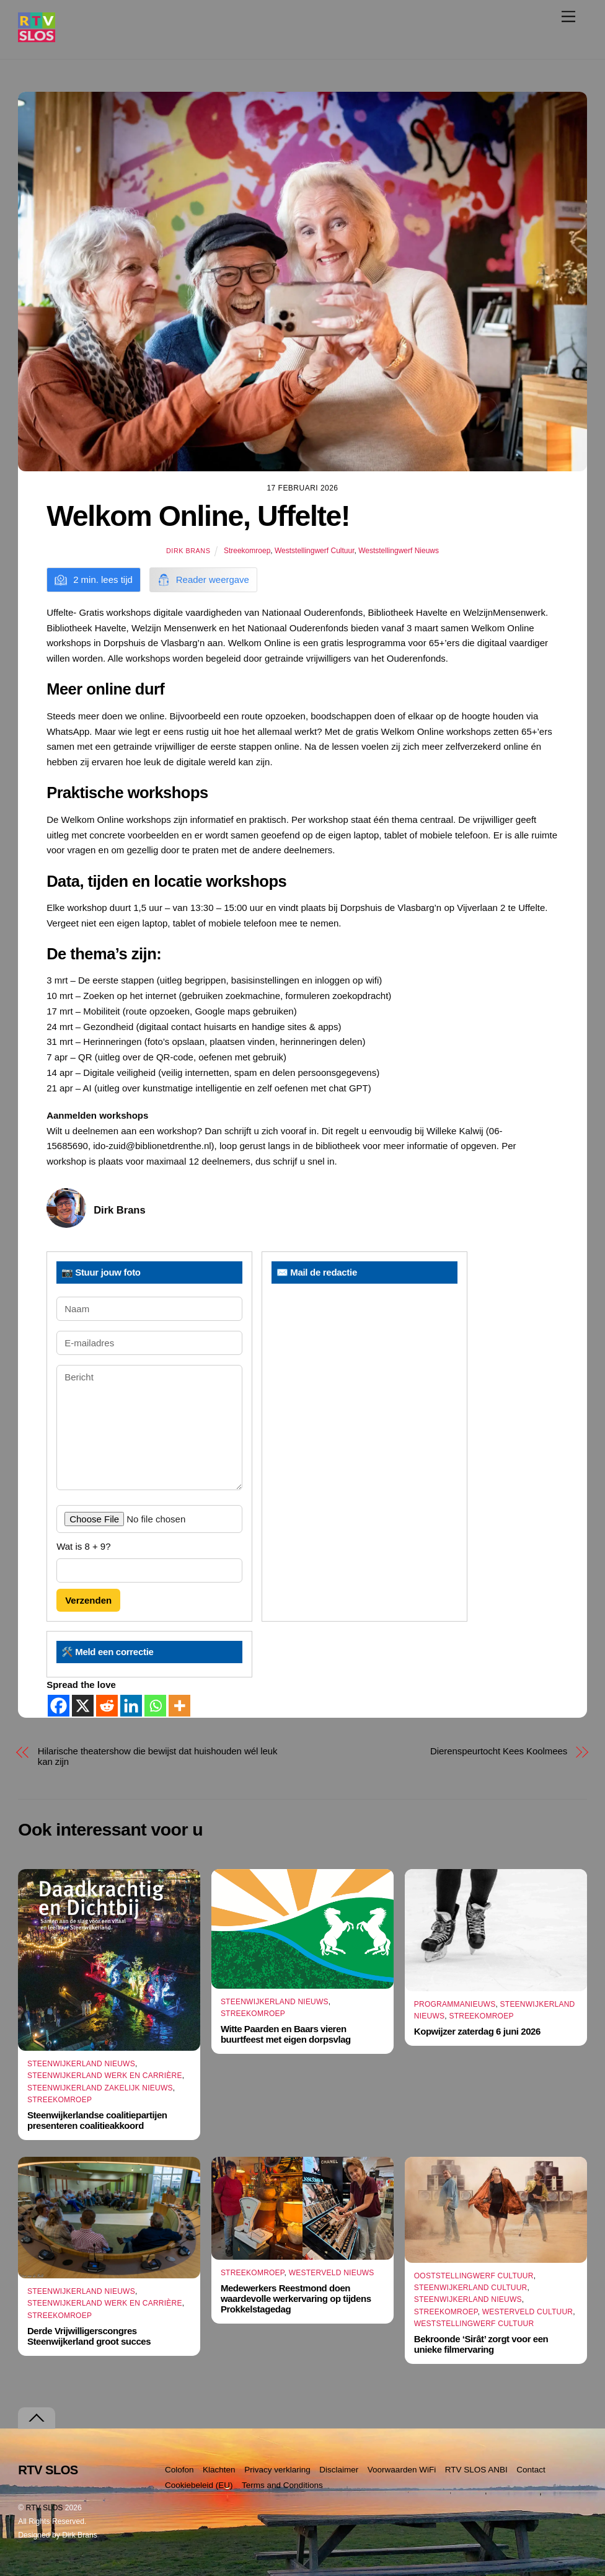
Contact (530, 2469)
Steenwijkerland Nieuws (81, 2063)
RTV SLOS (44, 2507)
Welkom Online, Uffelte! (198, 516)
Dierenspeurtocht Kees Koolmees (498, 1751)
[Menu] (568, 16)
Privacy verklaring (277, 2469)
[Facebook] (58, 1706)
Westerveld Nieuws (331, 2272)
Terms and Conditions (282, 2485)
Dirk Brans (188, 550)
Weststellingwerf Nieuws (398, 550)
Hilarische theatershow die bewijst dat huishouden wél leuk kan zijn (158, 1756)
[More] (179, 1706)
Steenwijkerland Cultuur (471, 2287)
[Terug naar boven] (36, 2418)
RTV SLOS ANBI (476, 2469)
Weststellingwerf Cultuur (315, 550)
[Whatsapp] (155, 1706)
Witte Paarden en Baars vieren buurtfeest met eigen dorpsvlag (286, 2034)
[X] (83, 1706)
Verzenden (88, 1600)
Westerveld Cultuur (527, 2311)
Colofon (179, 2469)
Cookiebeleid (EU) (199, 2485)
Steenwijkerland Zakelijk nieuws (100, 2088)
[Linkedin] (131, 1706)
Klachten (219, 2469)
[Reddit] (107, 1706)
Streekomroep (247, 550)
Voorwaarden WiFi (402, 2469)
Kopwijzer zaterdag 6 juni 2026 (477, 2032)
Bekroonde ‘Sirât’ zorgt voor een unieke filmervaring (481, 2344)
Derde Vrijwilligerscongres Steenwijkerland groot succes (89, 2336)
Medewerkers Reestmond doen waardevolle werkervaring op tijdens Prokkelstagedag (296, 2298)
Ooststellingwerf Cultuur (474, 2276)
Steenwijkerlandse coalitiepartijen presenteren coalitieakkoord (97, 2120)
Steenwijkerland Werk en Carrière (104, 2076)
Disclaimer (338, 2469)
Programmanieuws (455, 2004)
